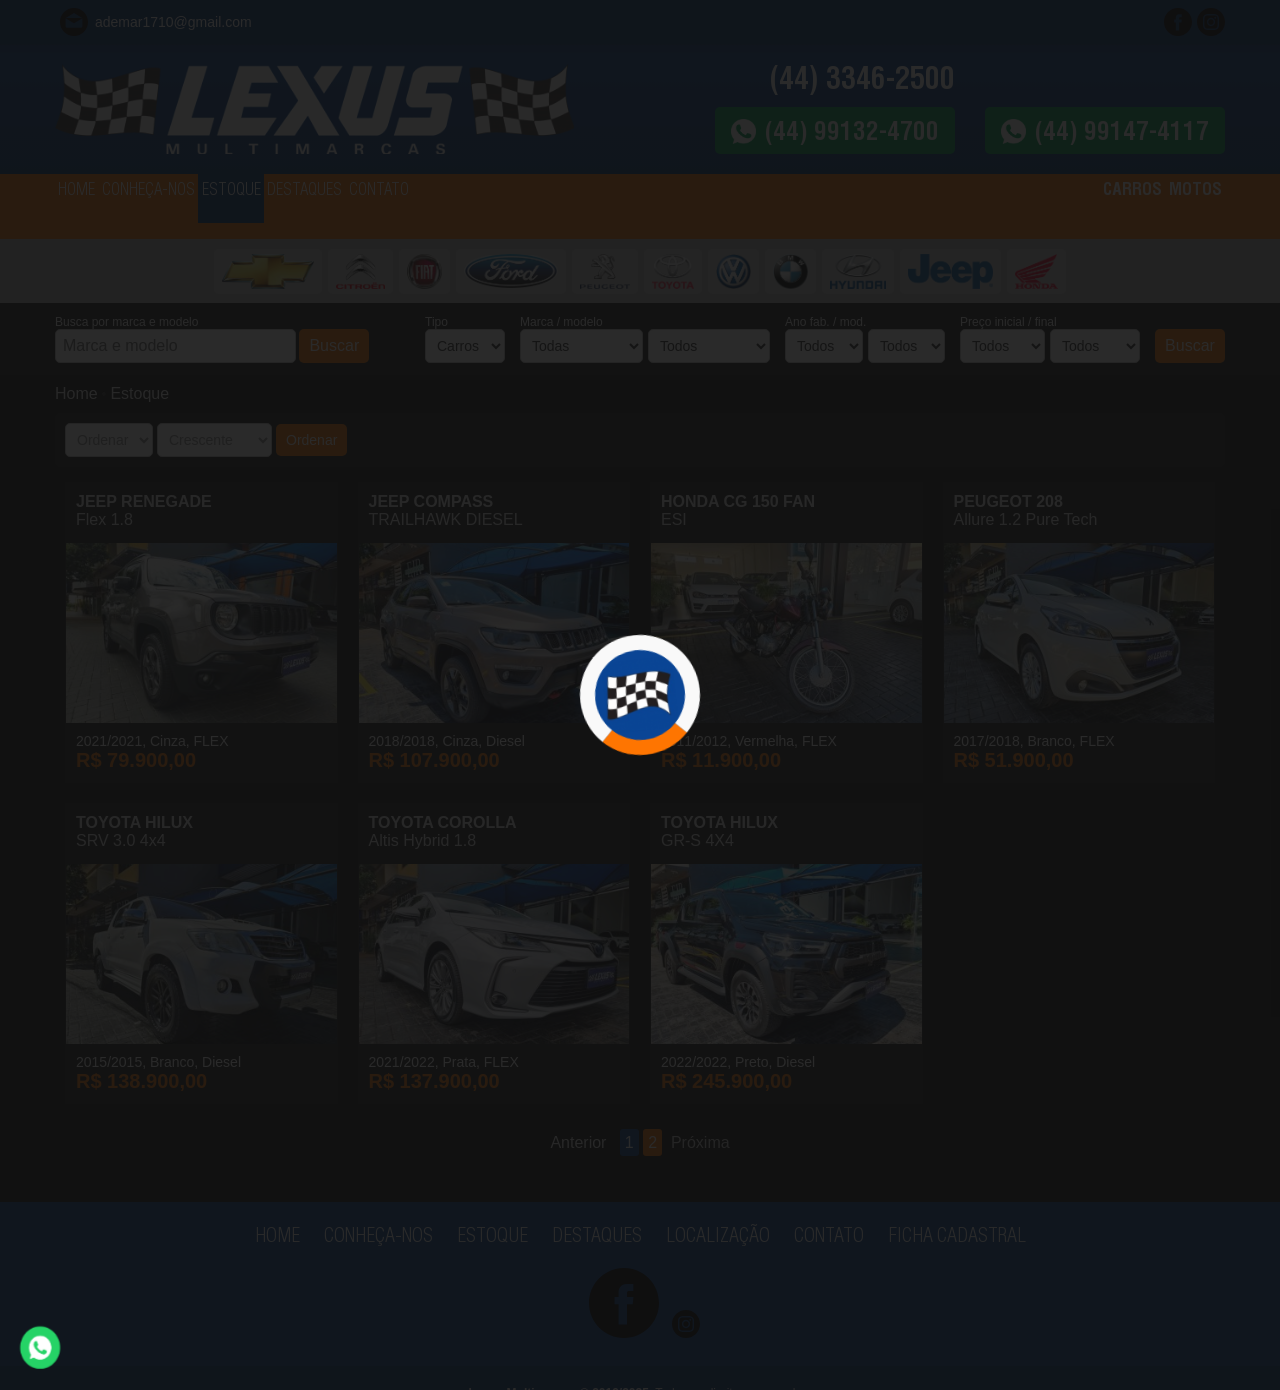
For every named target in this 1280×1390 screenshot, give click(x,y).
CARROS (1085, 206)
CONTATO (540, 206)
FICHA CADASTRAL (957, 1234)
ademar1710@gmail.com (173, 22)
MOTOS (1179, 206)
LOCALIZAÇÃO (718, 1234)
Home (76, 393)
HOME (92, 206)
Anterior (578, 1142)
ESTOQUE (319, 206)
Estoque (139, 393)
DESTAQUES (430, 206)
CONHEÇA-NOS (199, 206)
